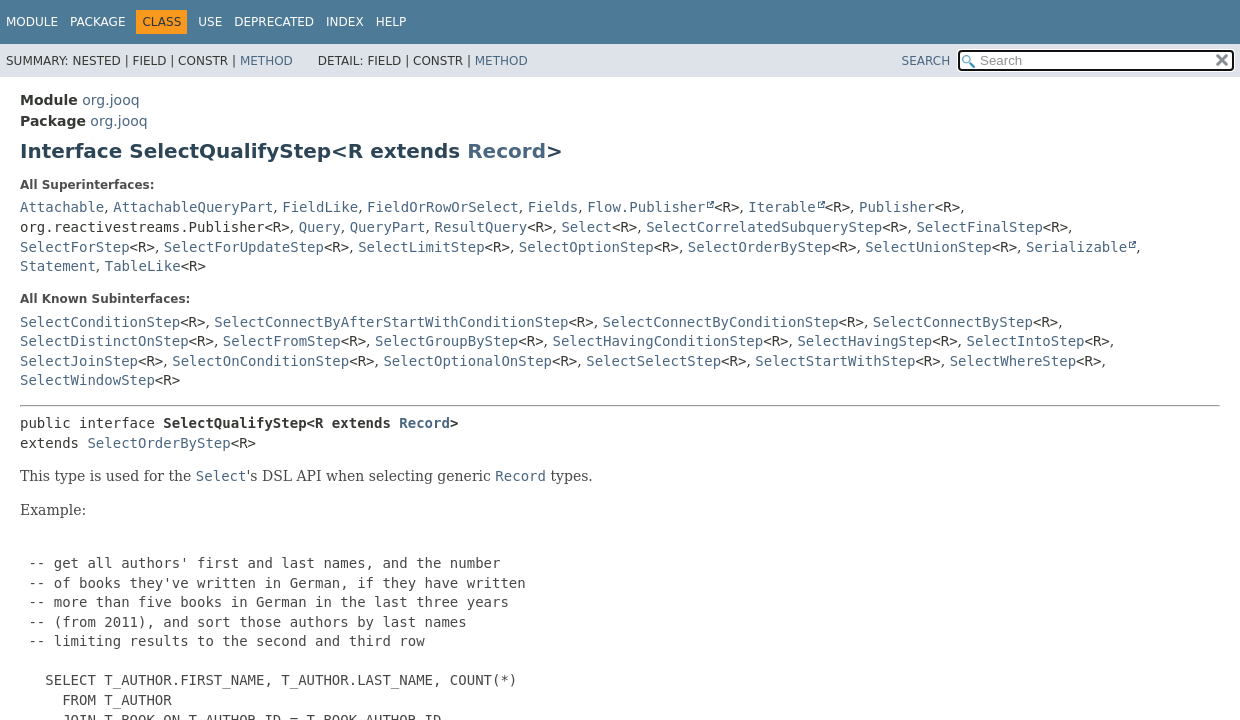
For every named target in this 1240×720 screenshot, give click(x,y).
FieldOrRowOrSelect (443, 207)
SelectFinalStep (979, 227)
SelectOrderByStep (759, 247)
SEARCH (926, 61)
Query (320, 227)
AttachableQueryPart (193, 207)
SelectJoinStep (79, 361)
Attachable (62, 207)
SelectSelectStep (653, 361)
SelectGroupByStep (446, 341)
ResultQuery (480, 227)
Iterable (781, 207)
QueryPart (388, 227)
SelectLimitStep (421, 247)
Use (210, 22)
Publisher (897, 207)
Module (32, 22)
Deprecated (274, 22)
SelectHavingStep (864, 341)
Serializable (1076, 247)
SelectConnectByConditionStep (721, 322)
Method (266, 61)
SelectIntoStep (1025, 341)
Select (586, 227)
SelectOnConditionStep (260, 361)
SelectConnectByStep (953, 322)
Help (391, 22)
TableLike (143, 266)
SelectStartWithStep (835, 361)
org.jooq (110, 100)
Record (506, 151)
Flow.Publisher (646, 207)
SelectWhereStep (1013, 361)
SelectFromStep (282, 341)
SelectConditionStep (100, 322)
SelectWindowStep (87, 380)
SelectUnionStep (928, 247)
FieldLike (320, 207)
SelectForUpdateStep (244, 247)
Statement (58, 266)
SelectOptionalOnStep (467, 361)
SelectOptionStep (586, 247)
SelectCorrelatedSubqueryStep (764, 227)
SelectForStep (75, 247)
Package (97, 22)
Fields (553, 207)
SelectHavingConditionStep (658, 341)
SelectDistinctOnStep (104, 341)
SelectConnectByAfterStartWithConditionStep (391, 322)
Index (345, 22)
